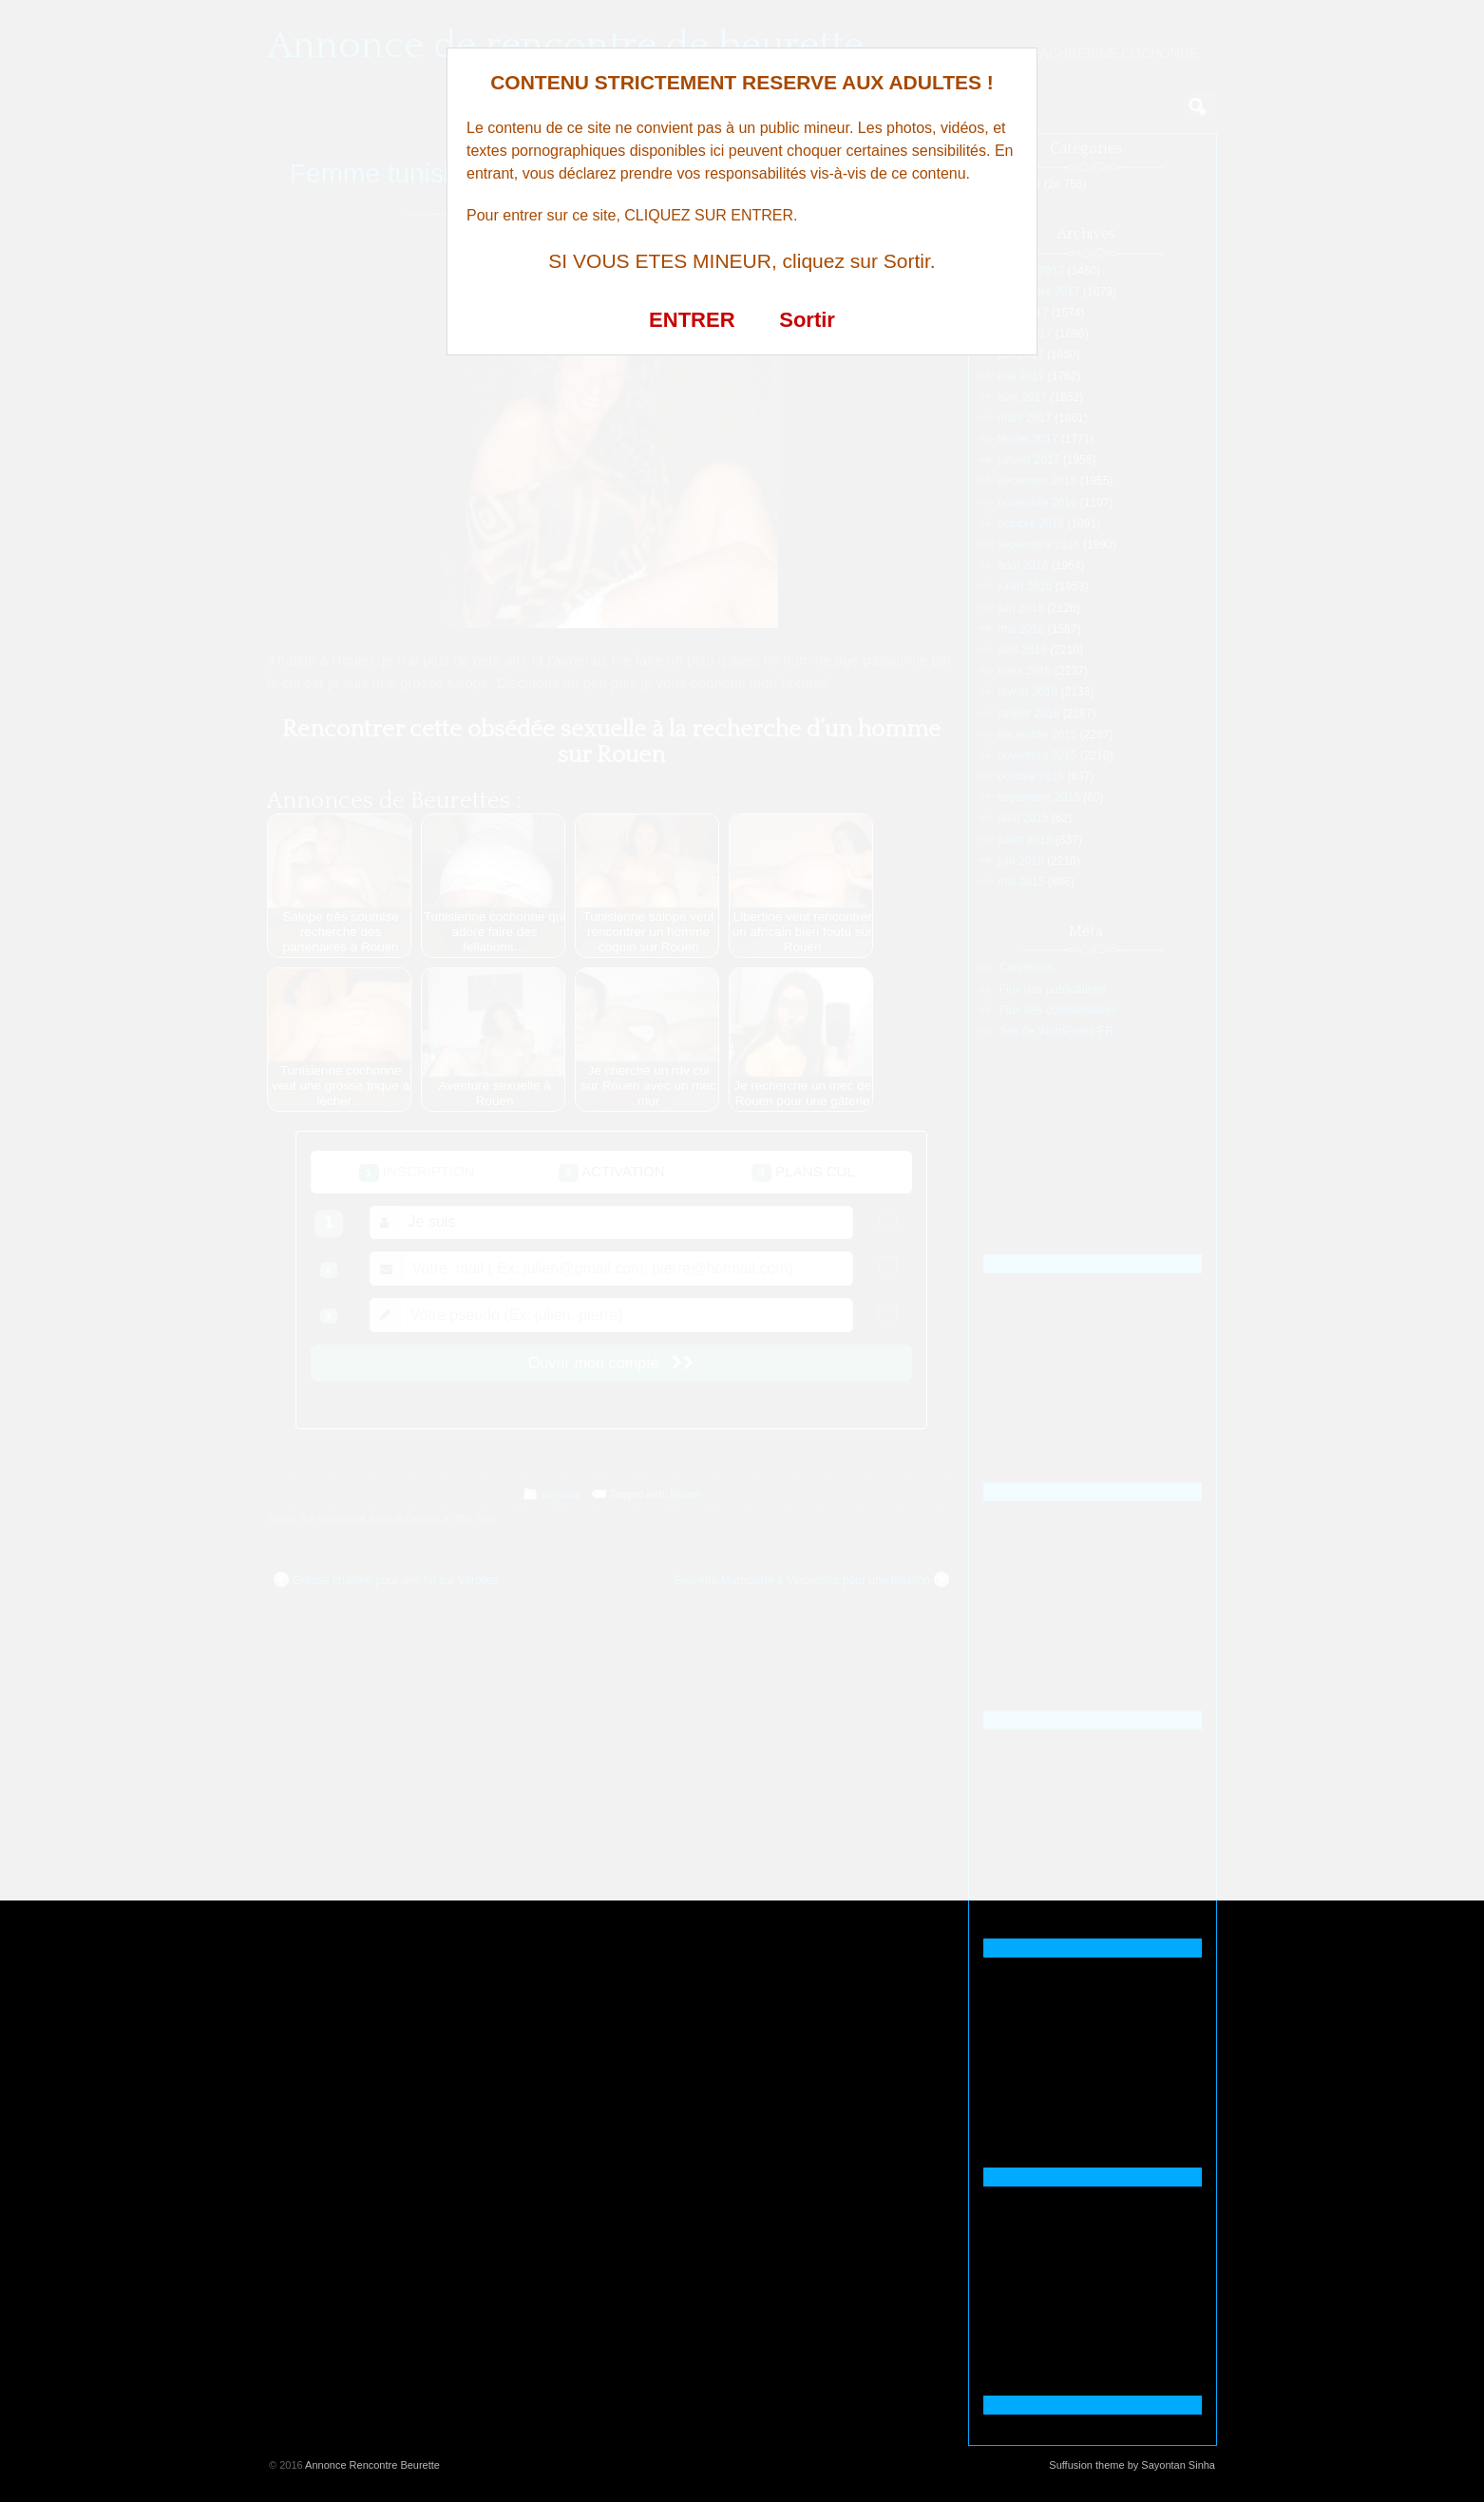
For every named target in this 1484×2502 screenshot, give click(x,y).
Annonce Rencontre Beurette (372, 2465)
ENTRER (691, 320)
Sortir (807, 320)
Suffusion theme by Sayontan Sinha (1132, 2465)
